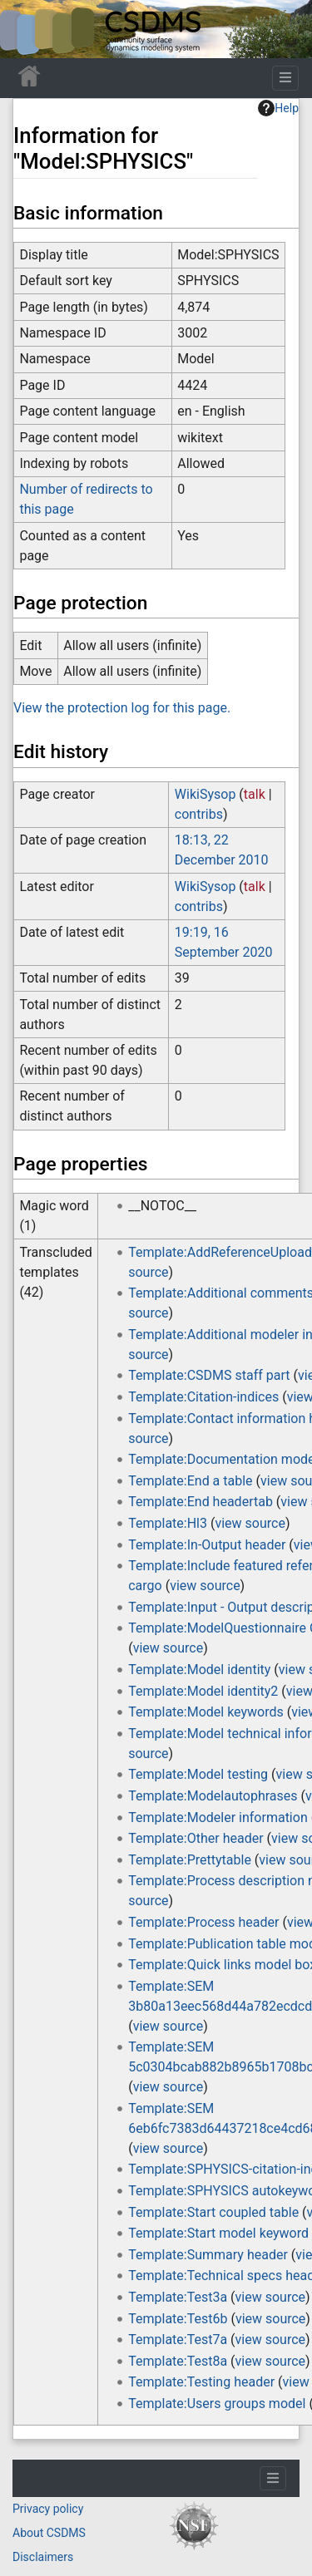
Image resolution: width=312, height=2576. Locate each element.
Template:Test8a (177, 2361)
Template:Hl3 (167, 1523)
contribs (199, 814)
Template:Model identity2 (203, 1691)
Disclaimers (42, 2557)
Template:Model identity (199, 1669)
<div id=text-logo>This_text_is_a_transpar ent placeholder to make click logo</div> (26, 29)
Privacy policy (47, 2508)
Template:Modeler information (217, 1817)
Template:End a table (190, 1481)
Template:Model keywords (206, 1712)
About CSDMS (49, 2532)
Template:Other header (195, 1838)
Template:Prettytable (189, 1860)
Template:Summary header (208, 2255)
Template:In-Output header (206, 1545)
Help (278, 108)
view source (250, 1523)
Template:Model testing (198, 1774)
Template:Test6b (177, 2319)
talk (254, 794)
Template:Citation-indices (203, 1397)
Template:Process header (203, 1922)
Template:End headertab (200, 1502)
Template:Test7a (177, 2339)
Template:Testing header (201, 2382)
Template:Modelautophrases (212, 1796)
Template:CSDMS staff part (209, 1375)
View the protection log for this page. (121, 708)
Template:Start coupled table (213, 2212)
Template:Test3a (177, 2297)
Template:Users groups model (216, 2403)
